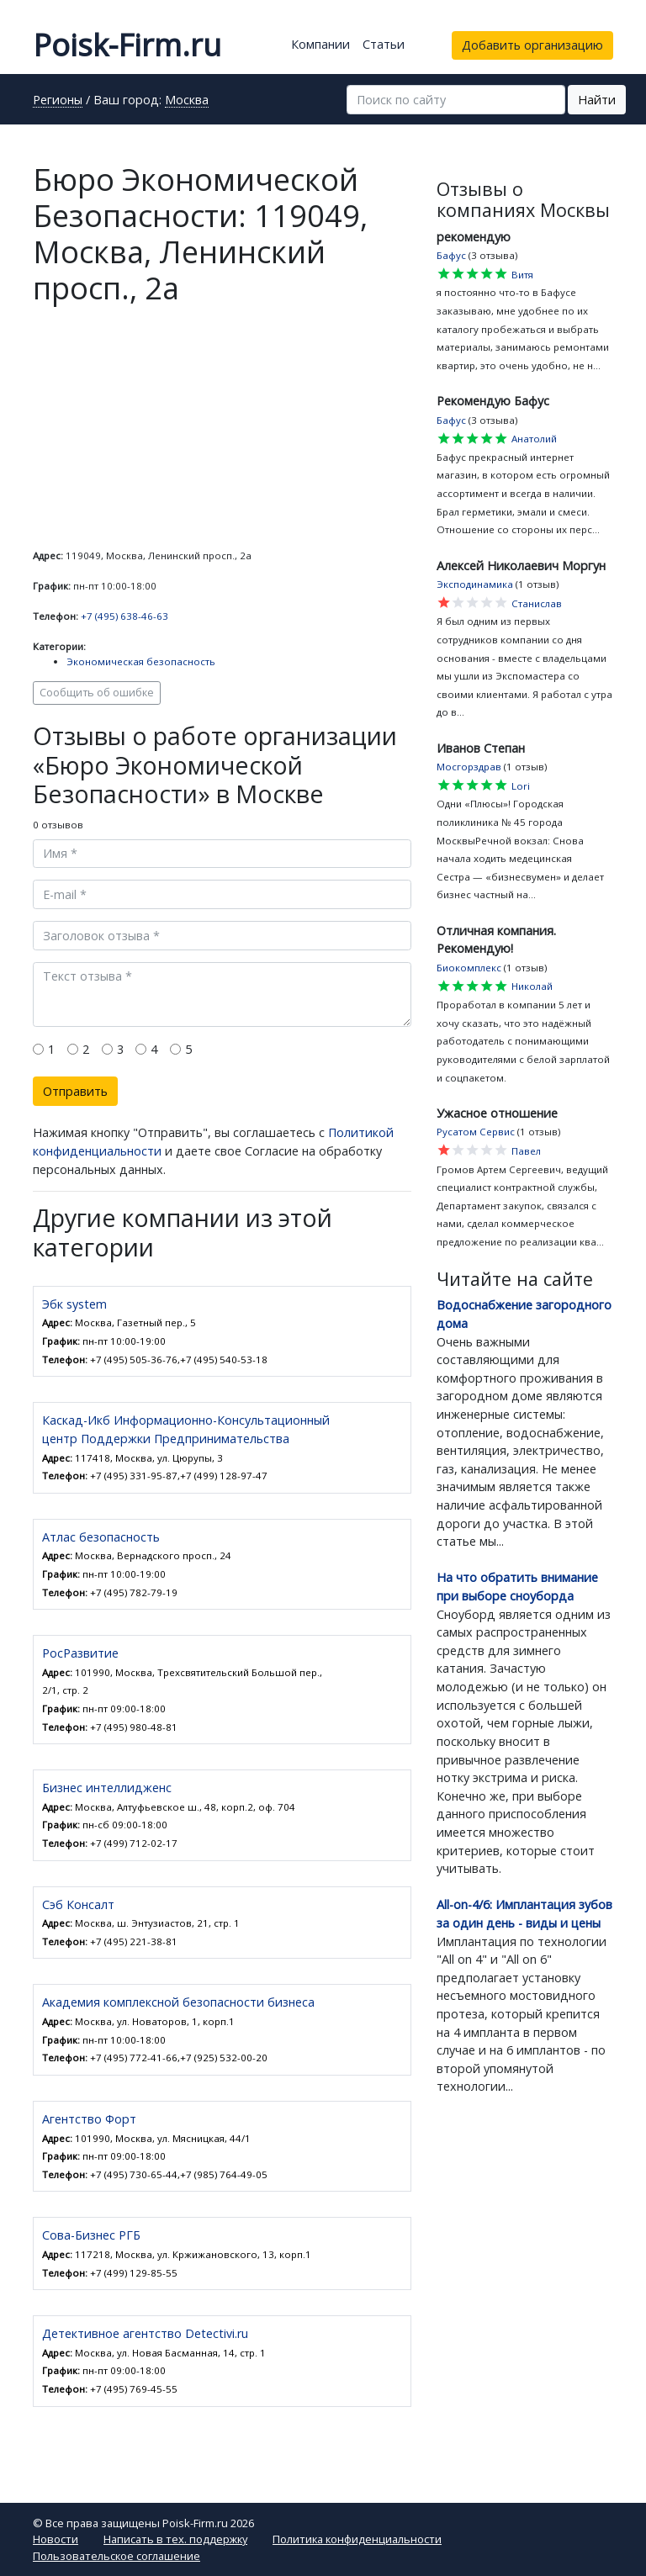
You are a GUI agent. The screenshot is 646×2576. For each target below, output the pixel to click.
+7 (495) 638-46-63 (124, 616)
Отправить (75, 1091)
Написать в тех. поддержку (175, 2539)
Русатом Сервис (476, 1131)
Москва (187, 101)
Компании (320, 44)
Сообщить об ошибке (97, 692)
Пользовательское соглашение (116, 2555)
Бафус (451, 255)
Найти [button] (597, 100)
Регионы (57, 101)
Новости (55, 2539)
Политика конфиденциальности (357, 2539)
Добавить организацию (532, 45)
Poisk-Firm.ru (127, 45)
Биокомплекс (469, 967)
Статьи (384, 44)
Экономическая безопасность (140, 661)
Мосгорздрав (469, 766)
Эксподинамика (475, 584)
